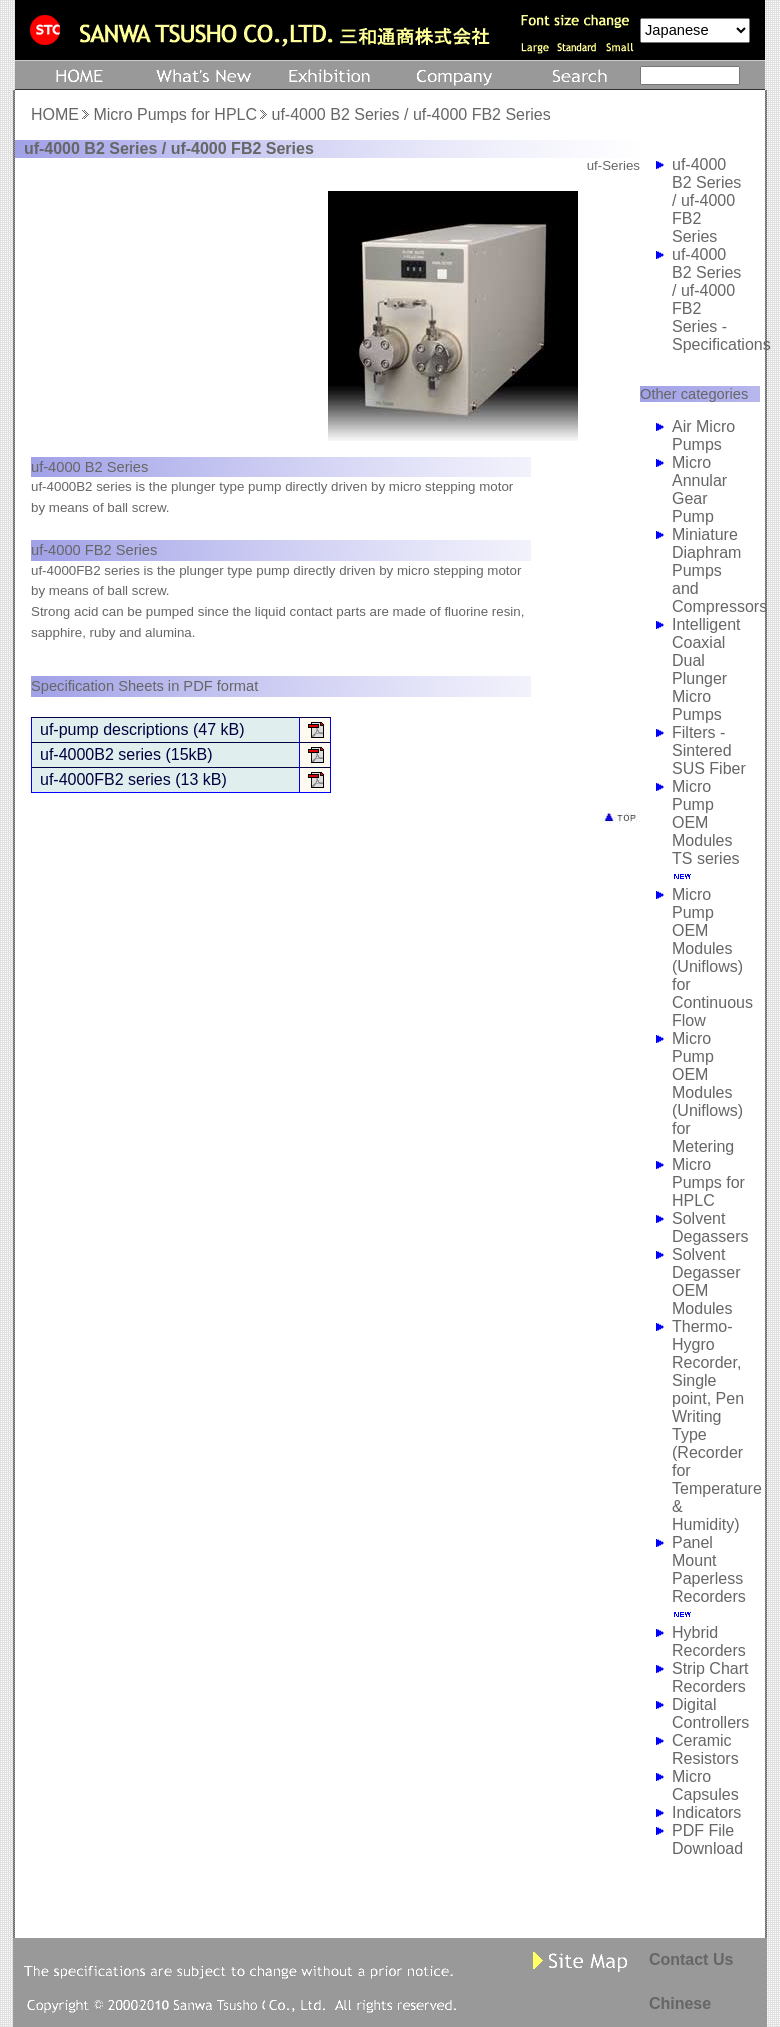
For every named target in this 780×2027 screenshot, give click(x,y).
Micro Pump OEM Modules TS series (706, 822)
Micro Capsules (705, 1785)
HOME (55, 114)
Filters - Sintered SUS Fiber (709, 750)
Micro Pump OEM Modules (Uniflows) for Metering (707, 1092)
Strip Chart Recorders (710, 1677)
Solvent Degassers (710, 1227)
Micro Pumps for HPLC (175, 114)
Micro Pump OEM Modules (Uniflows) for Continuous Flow (712, 957)
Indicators (706, 1812)
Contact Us (691, 1959)
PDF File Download (707, 1839)
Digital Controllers (710, 1713)
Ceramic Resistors (705, 1749)
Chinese (680, 2003)
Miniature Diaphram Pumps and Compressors (719, 570)
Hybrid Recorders (709, 1641)
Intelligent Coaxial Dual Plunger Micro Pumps (706, 669)
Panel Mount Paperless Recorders (709, 1569)
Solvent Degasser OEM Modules (706, 1281)
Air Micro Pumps (703, 435)
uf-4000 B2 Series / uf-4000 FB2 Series (706, 200)
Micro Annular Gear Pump (699, 489)
